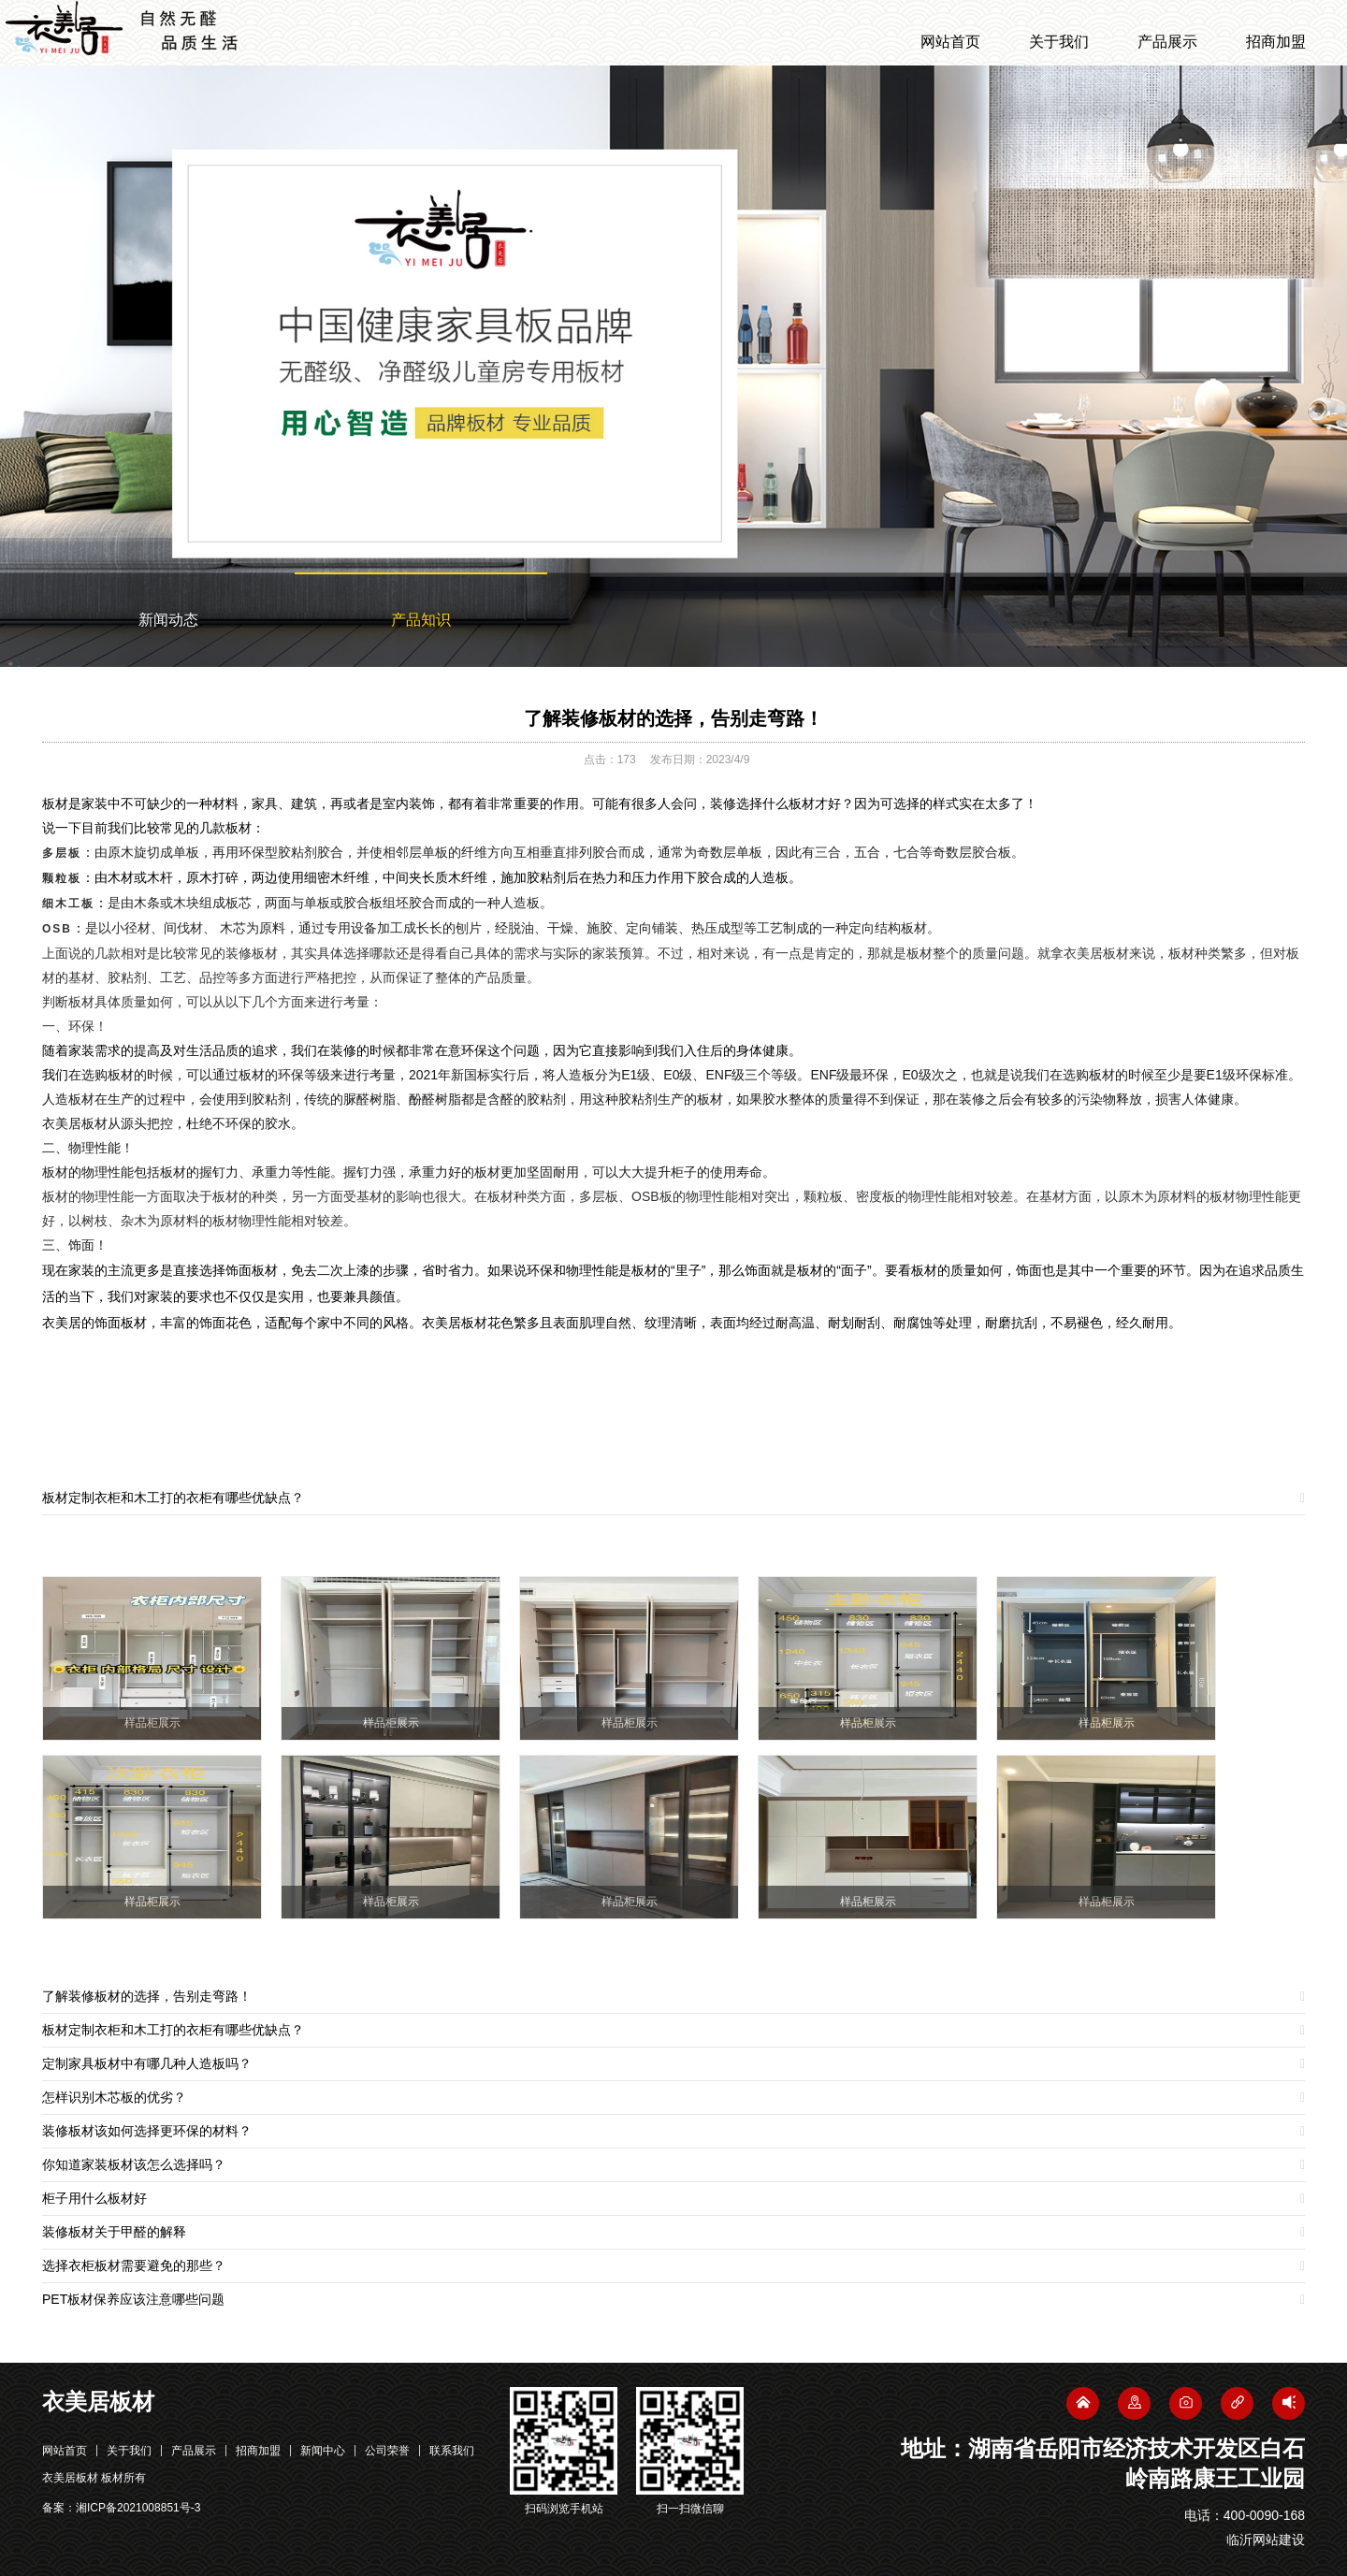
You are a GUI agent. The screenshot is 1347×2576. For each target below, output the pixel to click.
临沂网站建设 (1265, 2539)
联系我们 (451, 2450)
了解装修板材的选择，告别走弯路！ (673, 718)
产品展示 (1167, 42)
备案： (121, 2507)
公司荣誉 (387, 2450)
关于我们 (1059, 42)
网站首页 (950, 42)
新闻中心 (322, 2450)
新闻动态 (168, 620)
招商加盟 (1276, 42)
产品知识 (421, 620)
